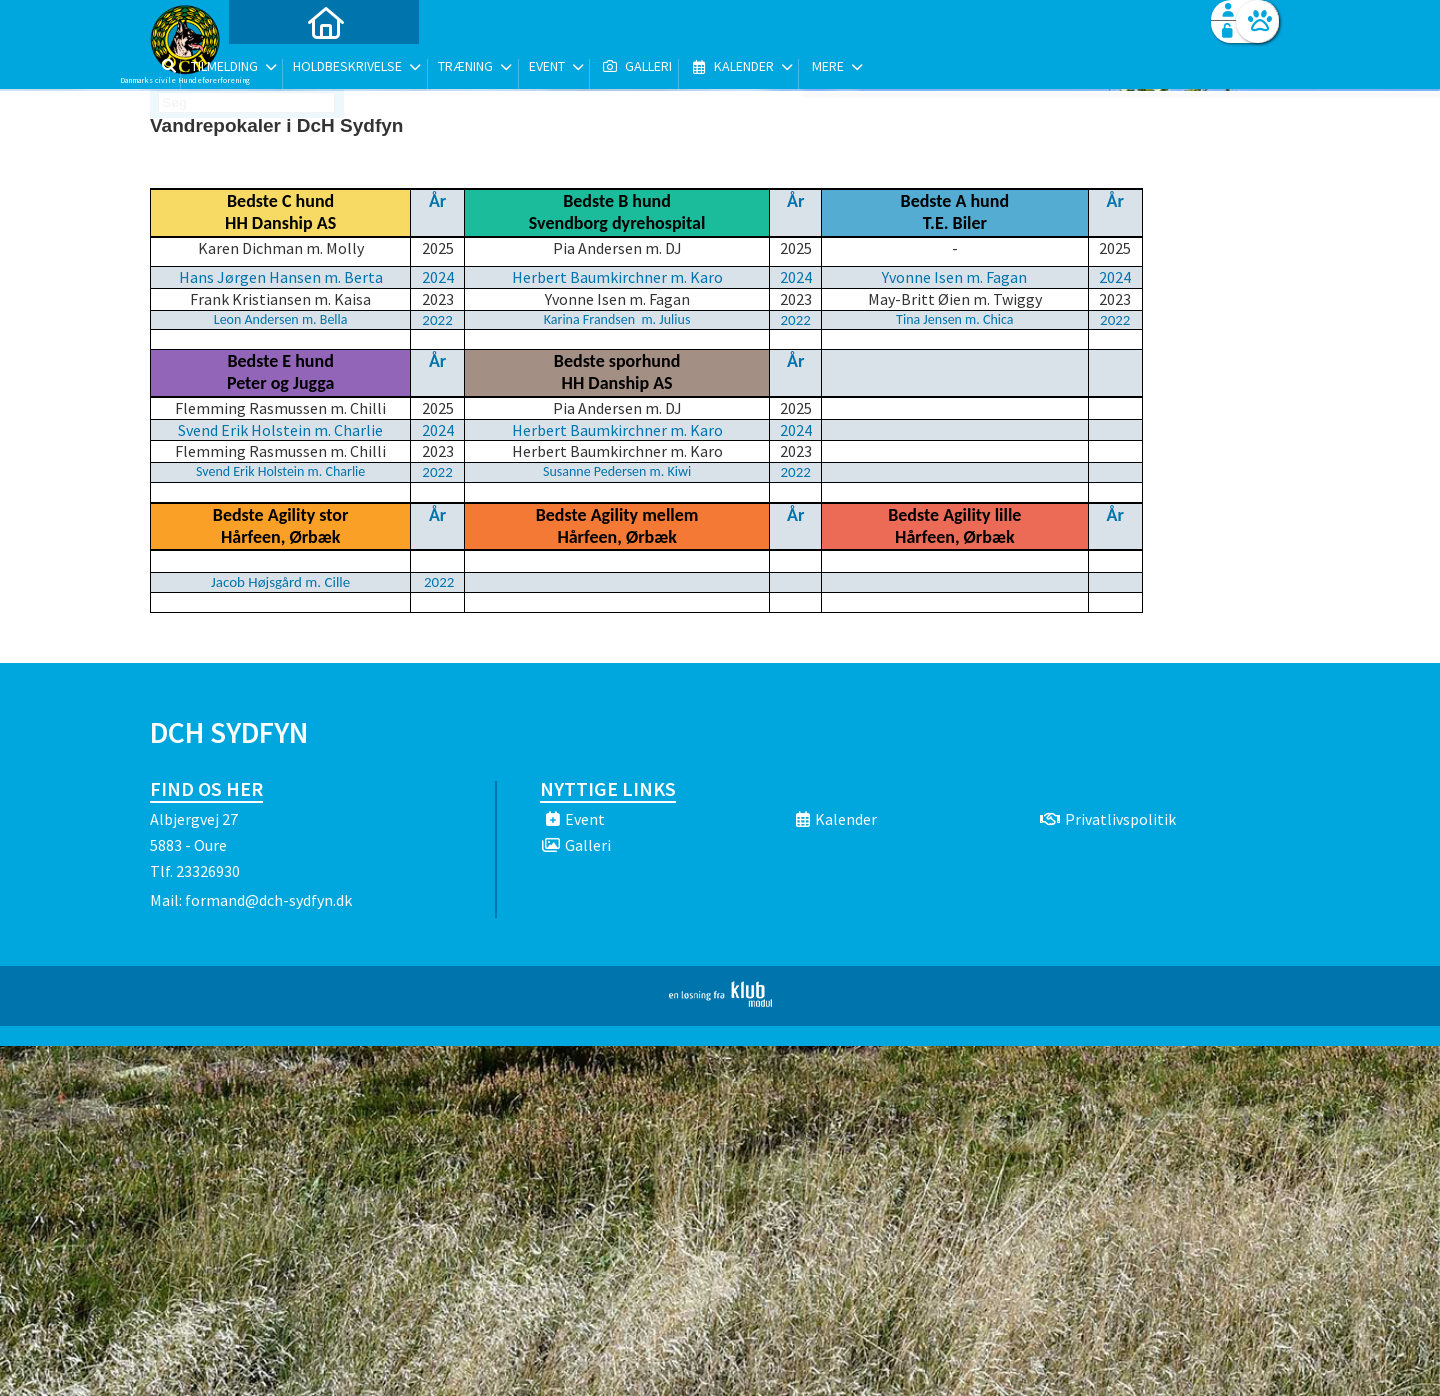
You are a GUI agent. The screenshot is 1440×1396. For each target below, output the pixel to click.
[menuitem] (275, 67)
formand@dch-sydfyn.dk (268, 900)
